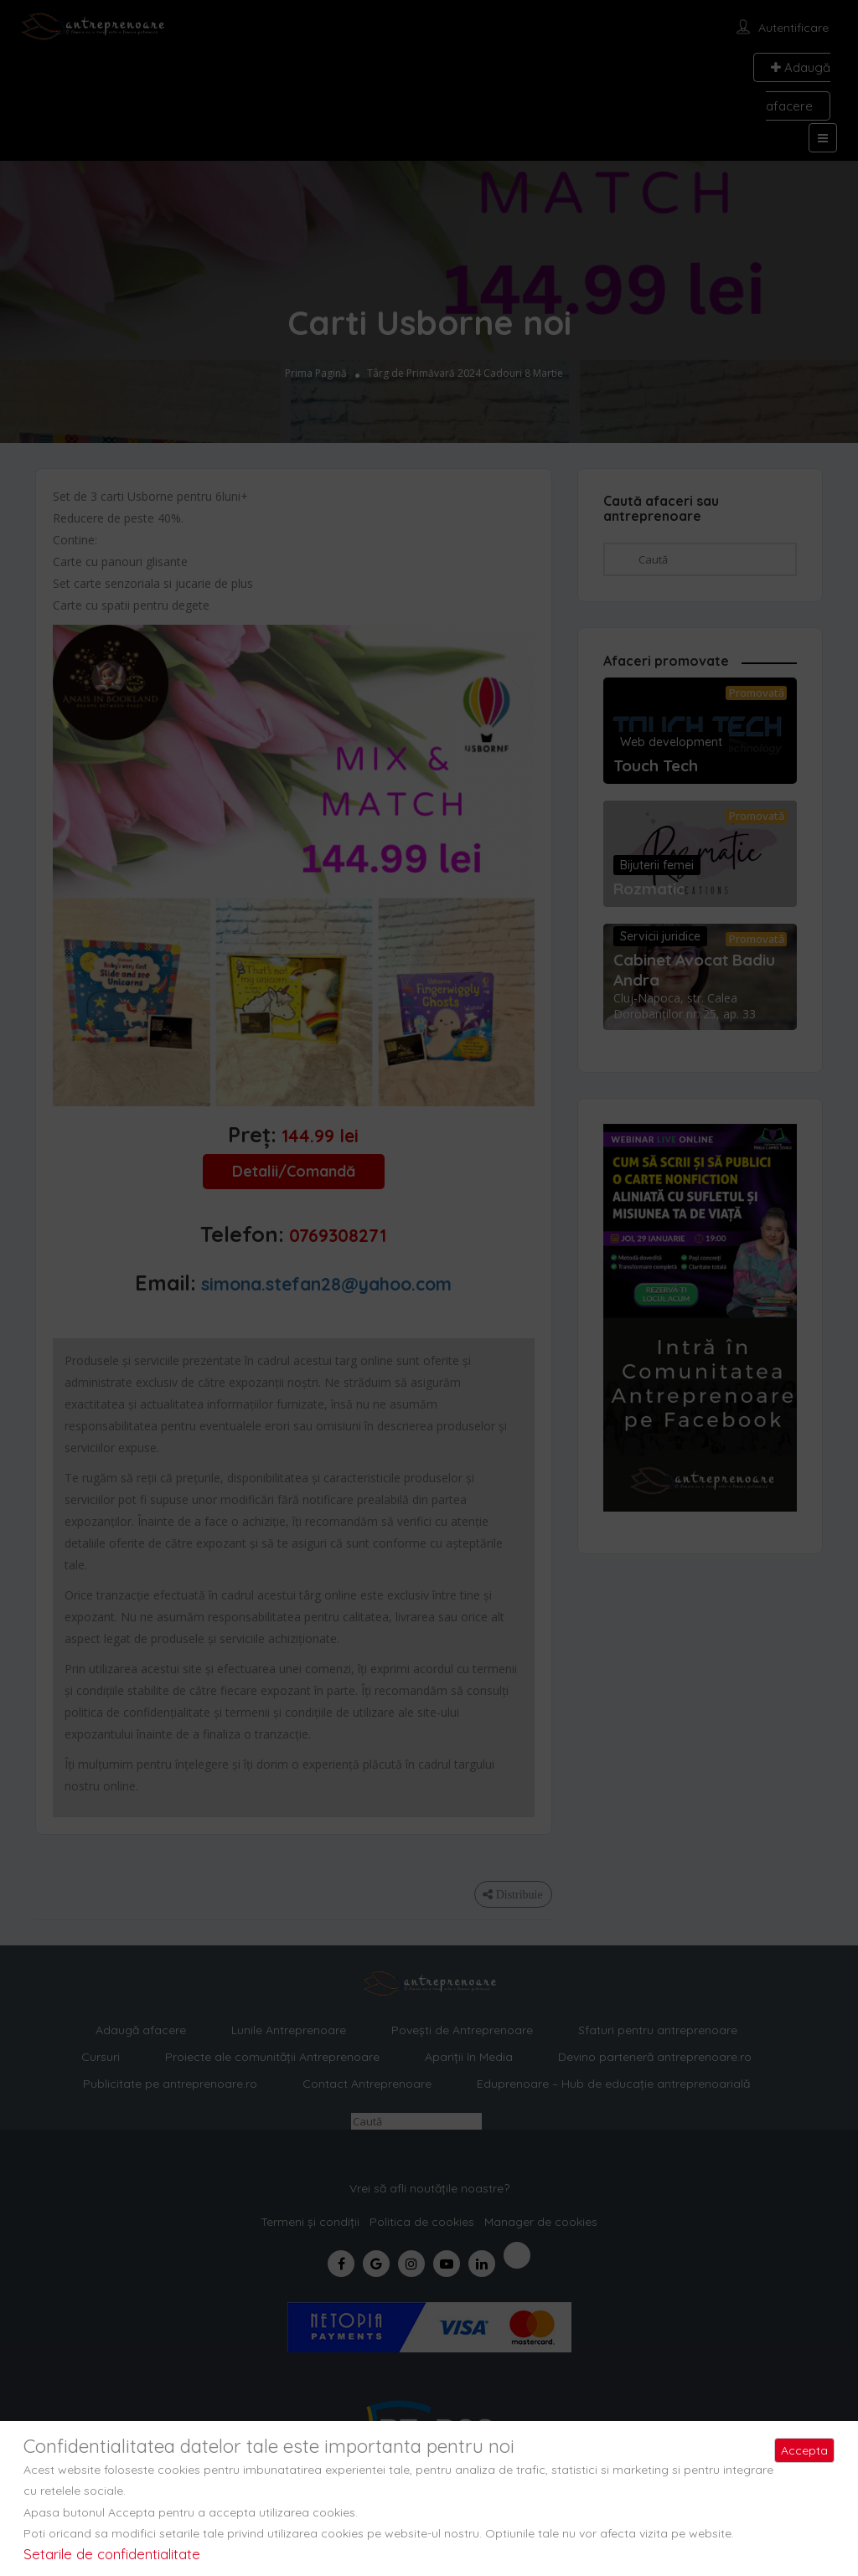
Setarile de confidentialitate (111, 2554)
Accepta (804, 2450)
